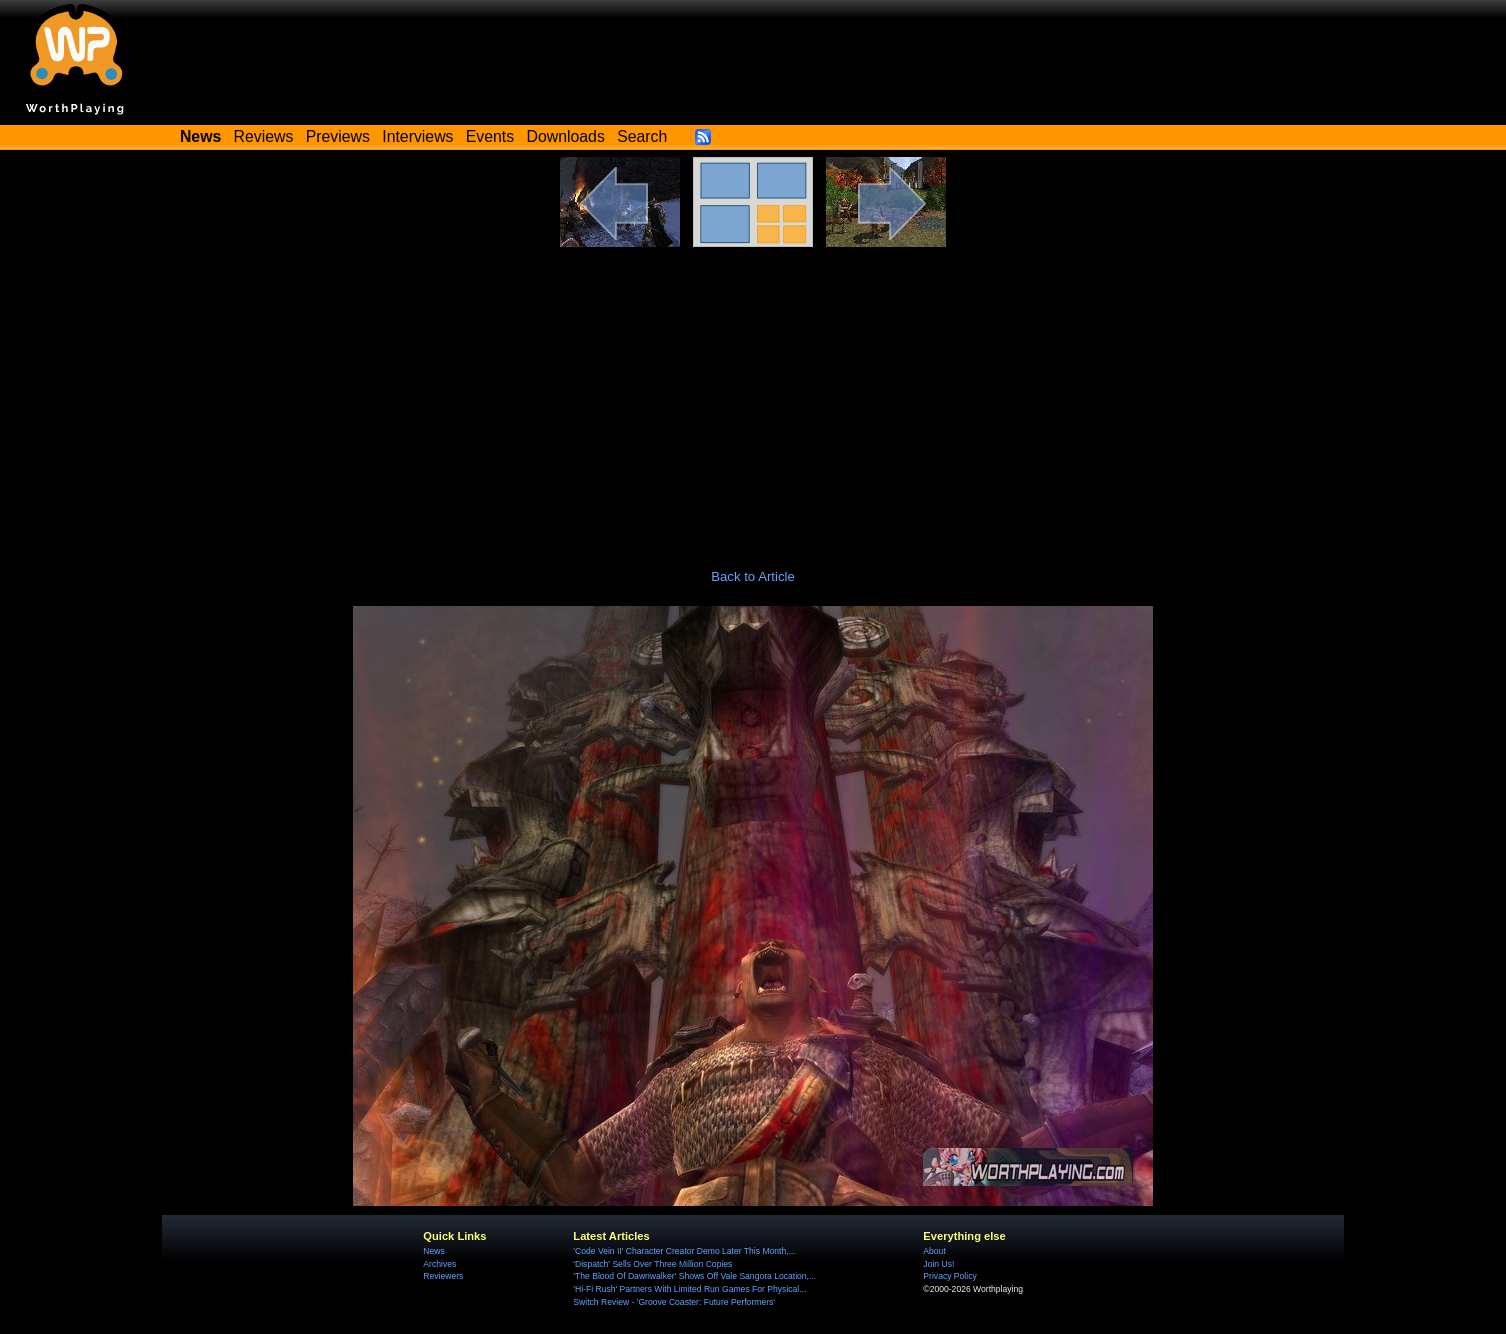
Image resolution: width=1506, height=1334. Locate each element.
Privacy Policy (949, 1276)
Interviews (417, 136)
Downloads (566, 136)
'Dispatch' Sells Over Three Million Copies (652, 1264)
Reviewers (443, 1276)
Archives (439, 1264)
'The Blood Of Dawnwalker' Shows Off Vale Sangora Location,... (694, 1276)
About (934, 1251)
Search (642, 136)
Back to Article (753, 576)
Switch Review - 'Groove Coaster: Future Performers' (674, 1302)
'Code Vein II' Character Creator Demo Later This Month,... (684, 1251)
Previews (338, 136)
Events (490, 136)
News (433, 1251)
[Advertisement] (753, 397)
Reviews (264, 136)
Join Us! (938, 1264)
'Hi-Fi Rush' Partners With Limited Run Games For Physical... (689, 1289)
